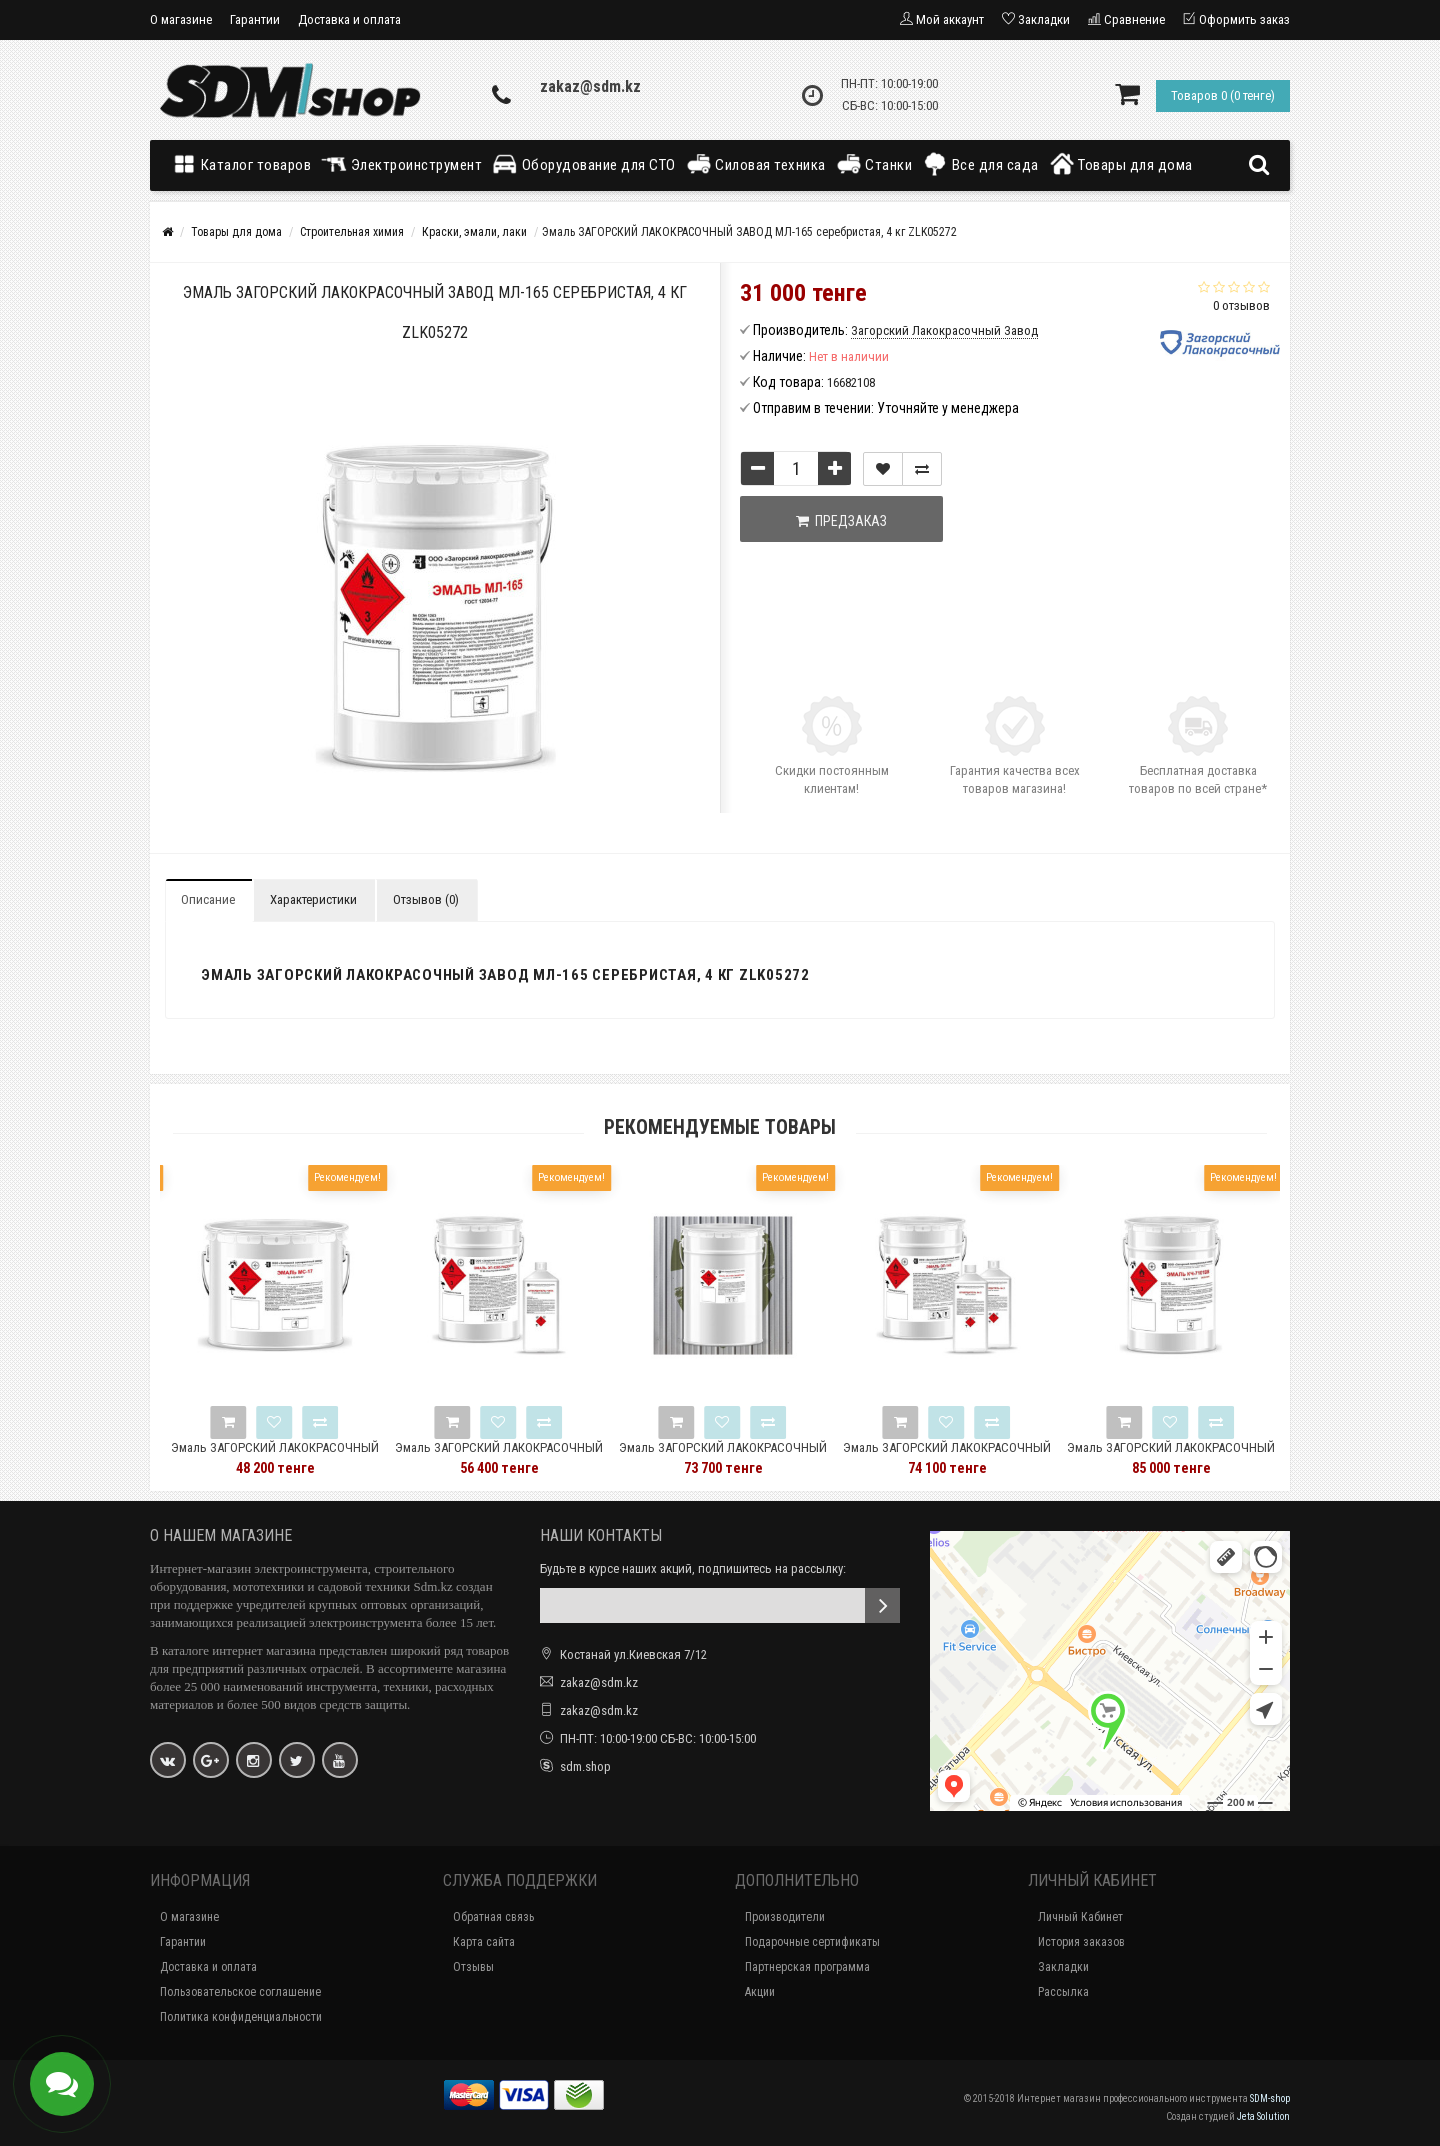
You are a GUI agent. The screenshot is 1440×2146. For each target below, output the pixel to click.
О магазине (181, 19)
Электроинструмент (401, 164)
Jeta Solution (1263, 2116)
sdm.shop (585, 1766)
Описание (208, 899)
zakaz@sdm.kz (590, 86)
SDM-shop (1270, 2098)
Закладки (1063, 1967)
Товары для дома (1121, 164)
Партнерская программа (807, 1967)
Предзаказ (841, 521)
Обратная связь (493, 1917)
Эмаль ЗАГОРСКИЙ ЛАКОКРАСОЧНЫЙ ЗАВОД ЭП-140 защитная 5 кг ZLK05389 (981, 1456)
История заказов (1081, 1942)
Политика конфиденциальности (241, 2017)
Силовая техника (756, 164)
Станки (874, 164)
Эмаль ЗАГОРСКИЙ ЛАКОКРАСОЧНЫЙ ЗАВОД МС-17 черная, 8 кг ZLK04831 (309, 1456)
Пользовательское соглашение (240, 1992)
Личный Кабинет (1080, 1917)
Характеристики (313, 899)
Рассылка (1063, 1992)
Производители (785, 1917)
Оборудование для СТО (584, 164)
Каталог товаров (246, 164)
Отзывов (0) (426, 899)
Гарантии (255, 19)
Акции (760, 1992)
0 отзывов (1241, 305)
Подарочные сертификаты (812, 1942)
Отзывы (473, 1967)
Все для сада (980, 164)
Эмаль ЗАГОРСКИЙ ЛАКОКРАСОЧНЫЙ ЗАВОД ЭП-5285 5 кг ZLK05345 (533, 1456)
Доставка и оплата (349, 19)
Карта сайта (484, 1942)
